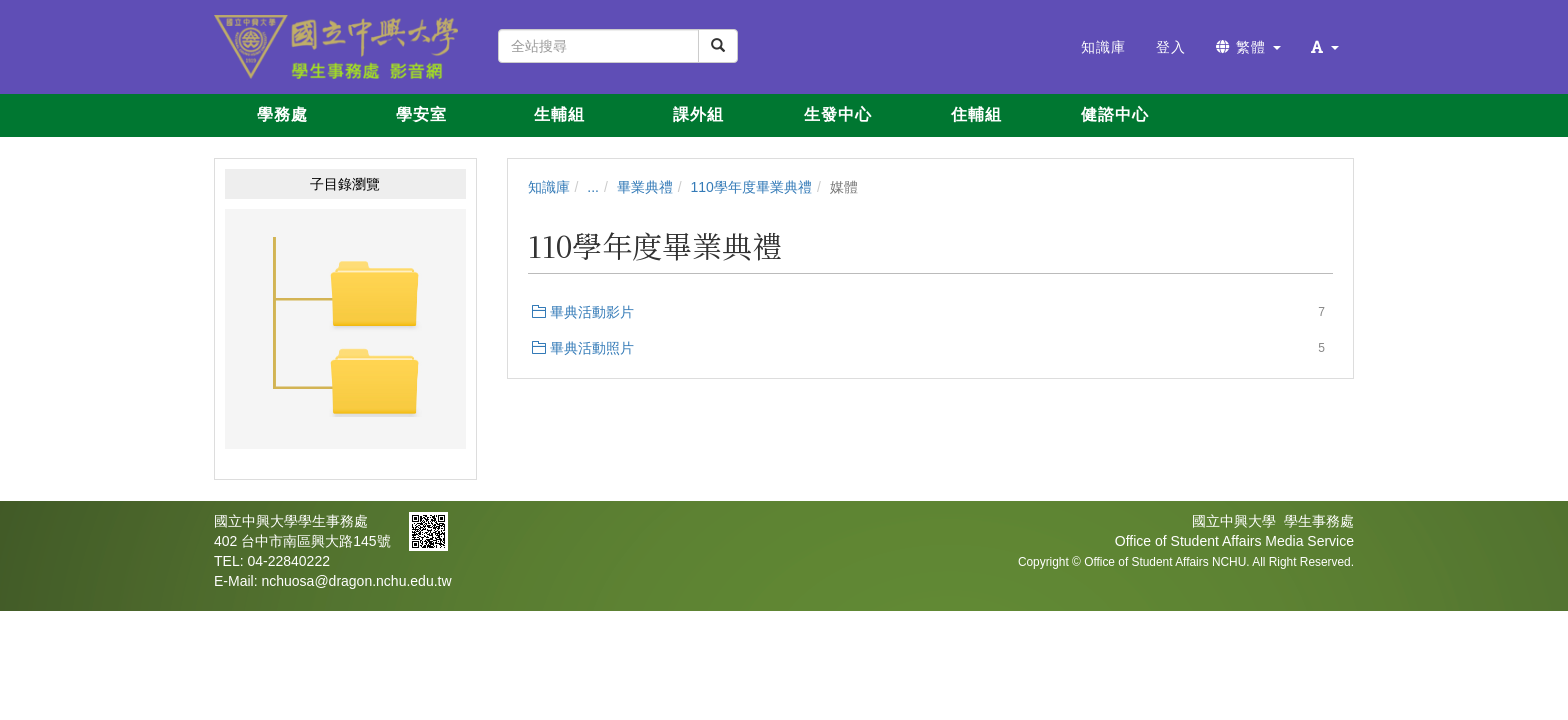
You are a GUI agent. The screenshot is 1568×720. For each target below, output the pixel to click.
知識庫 (549, 187)
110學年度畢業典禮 (751, 187)
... (593, 187)
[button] (1325, 47)
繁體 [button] (1248, 47)
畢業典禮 (645, 187)
